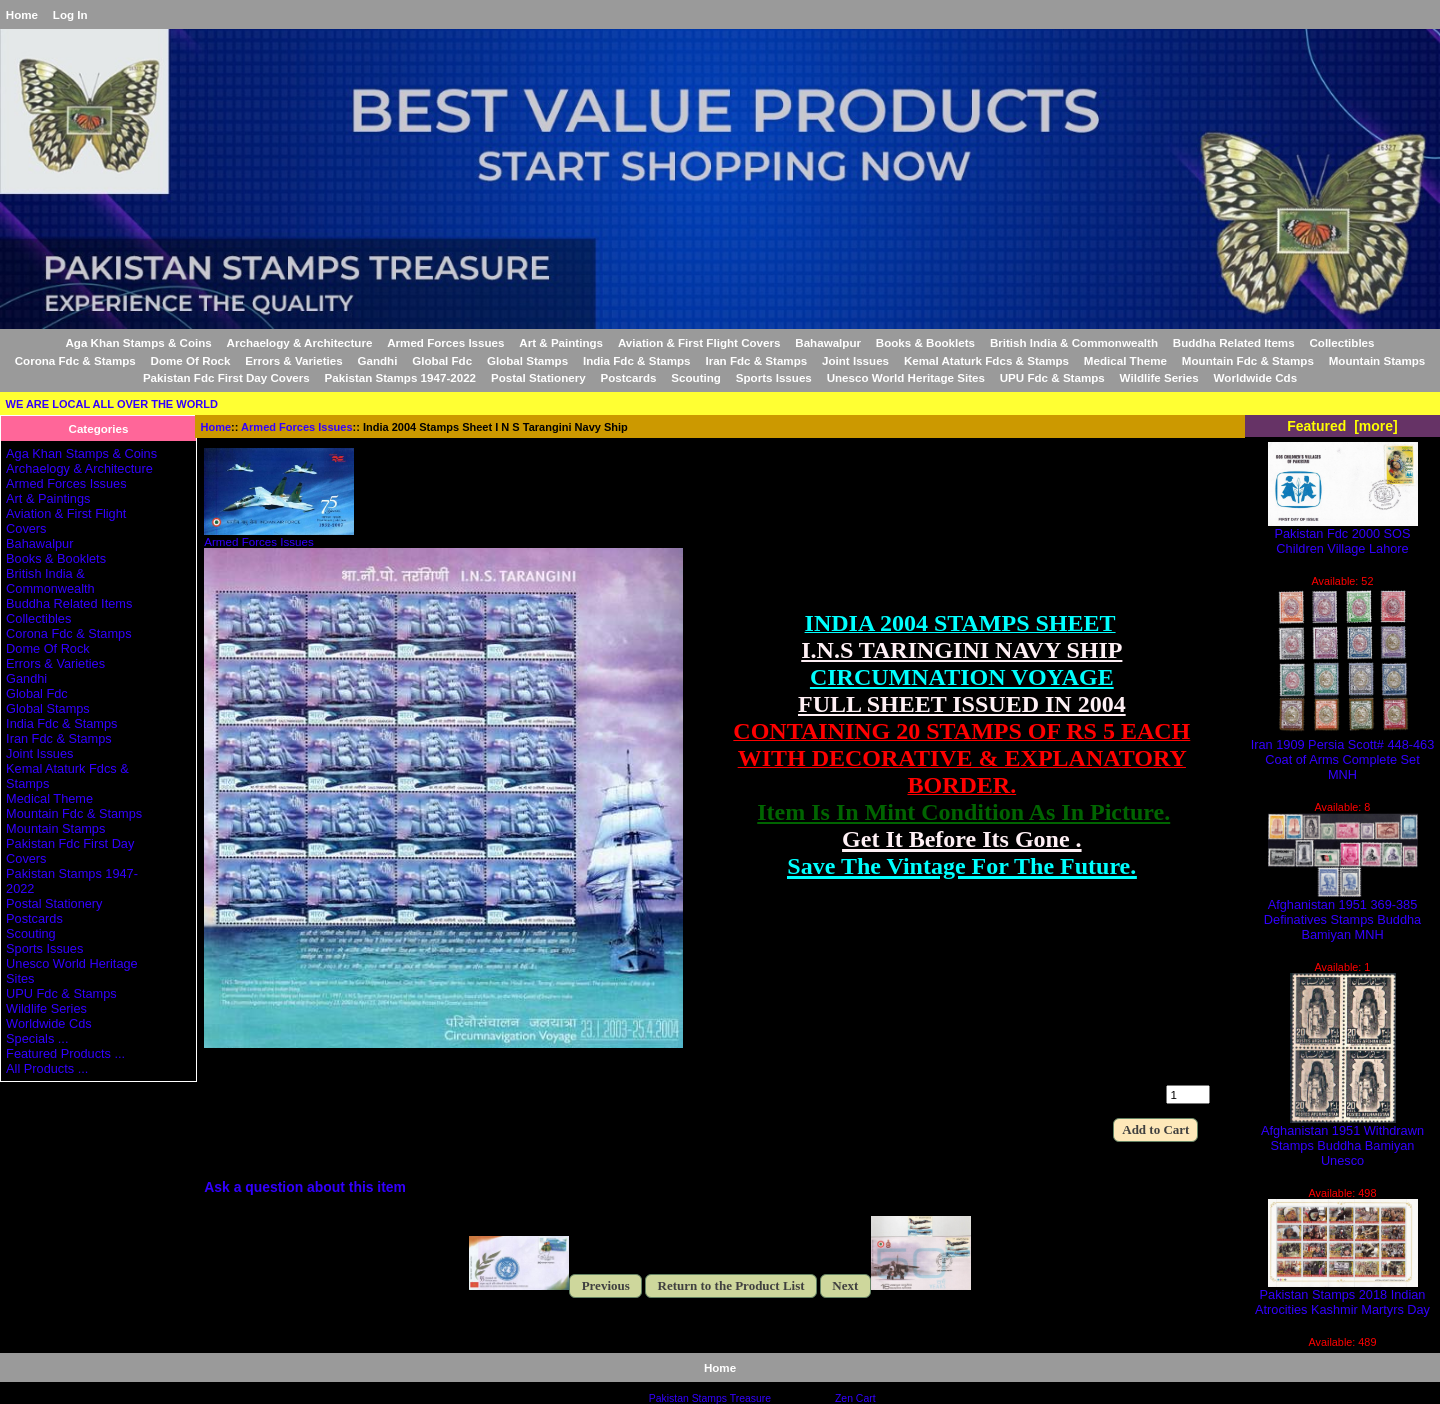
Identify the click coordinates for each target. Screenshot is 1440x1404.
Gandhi (377, 360)
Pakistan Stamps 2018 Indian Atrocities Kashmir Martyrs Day (1342, 1296)
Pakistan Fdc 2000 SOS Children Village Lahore (1343, 535)
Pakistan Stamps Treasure (710, 1398)
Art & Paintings (561, 342)
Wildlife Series (1159, 377)
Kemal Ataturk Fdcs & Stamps (986, 360)
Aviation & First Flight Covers (699, 342)
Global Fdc (442, 360)
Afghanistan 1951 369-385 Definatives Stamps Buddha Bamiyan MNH (1342, 913)
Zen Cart (855, 1398)
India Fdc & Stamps (637, 360)
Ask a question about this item (305, 1187)
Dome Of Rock (191, 360)
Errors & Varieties (293, 360)
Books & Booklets (925, 342)
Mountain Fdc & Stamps (1248, 360)
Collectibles (1341, 342)
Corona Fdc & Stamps (75, 360)
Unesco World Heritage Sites (906, 377)
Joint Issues (855, 360)
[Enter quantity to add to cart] (1188, 1094)
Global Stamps (527, 360)
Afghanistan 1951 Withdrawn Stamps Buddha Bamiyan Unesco (1342, 1139)
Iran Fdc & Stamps (756, 360)
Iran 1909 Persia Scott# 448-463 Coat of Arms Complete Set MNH (1343, 753)
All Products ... (47, 1068)
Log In (70, 14)
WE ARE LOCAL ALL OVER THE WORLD (112, 404)
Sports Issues (774, 377)
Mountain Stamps (1377, 360)
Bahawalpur (828, 342)
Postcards (628, 377)
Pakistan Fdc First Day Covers (226, 377)
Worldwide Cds (1256, 377)
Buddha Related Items (1234, 342)
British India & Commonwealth (1074, 342)
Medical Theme (1125, 360)
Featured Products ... (65, 1053)
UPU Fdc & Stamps (1052, 377)
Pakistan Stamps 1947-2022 (400, 377)
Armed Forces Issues (296, 427)
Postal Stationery (538, 377)
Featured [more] (1342, 426)
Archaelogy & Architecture (300, 342)
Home (22, 14)
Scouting (696, 377)
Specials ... (37, 1038)
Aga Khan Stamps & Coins (139, 342)
